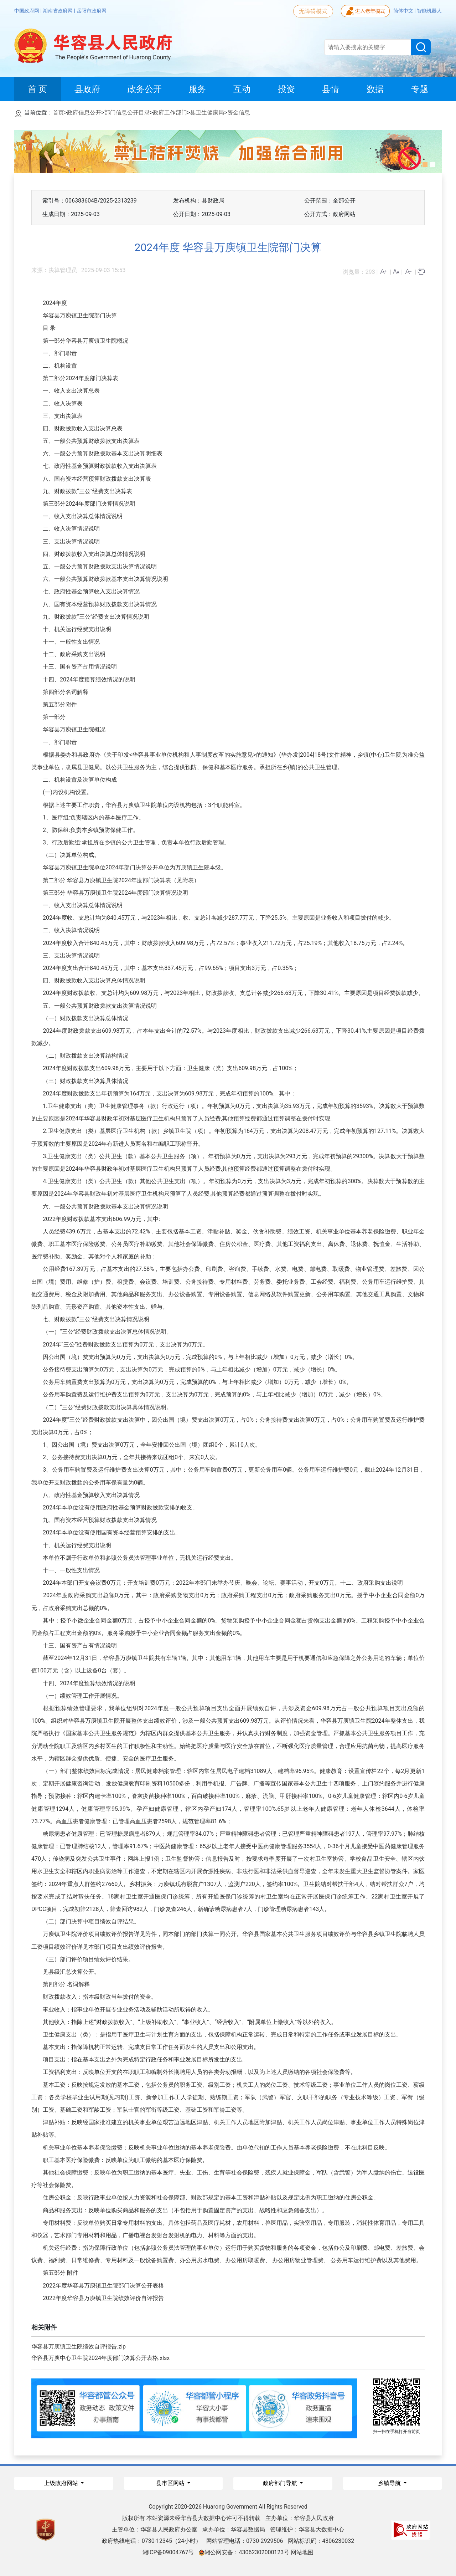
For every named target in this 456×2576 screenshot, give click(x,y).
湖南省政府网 (58, 11)
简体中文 (403, 11)
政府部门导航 (281, 2483)
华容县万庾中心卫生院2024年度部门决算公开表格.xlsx (100, 2358)
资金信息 (238, 112)
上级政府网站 (61, 2483)
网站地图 (302, 2552)
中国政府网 (27, 11)
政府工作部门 (170, 112)
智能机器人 (429, 11)
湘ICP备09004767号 (168, 2552)
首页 (58, 112)
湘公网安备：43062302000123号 (244, 2552)
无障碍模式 (313, 11)
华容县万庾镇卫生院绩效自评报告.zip (78, 2346)
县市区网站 (171, 2483)
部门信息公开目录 (127, 112)
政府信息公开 (84, 112)
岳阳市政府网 (92, 11)
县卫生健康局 (207, 112)
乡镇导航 (390, 2483)
